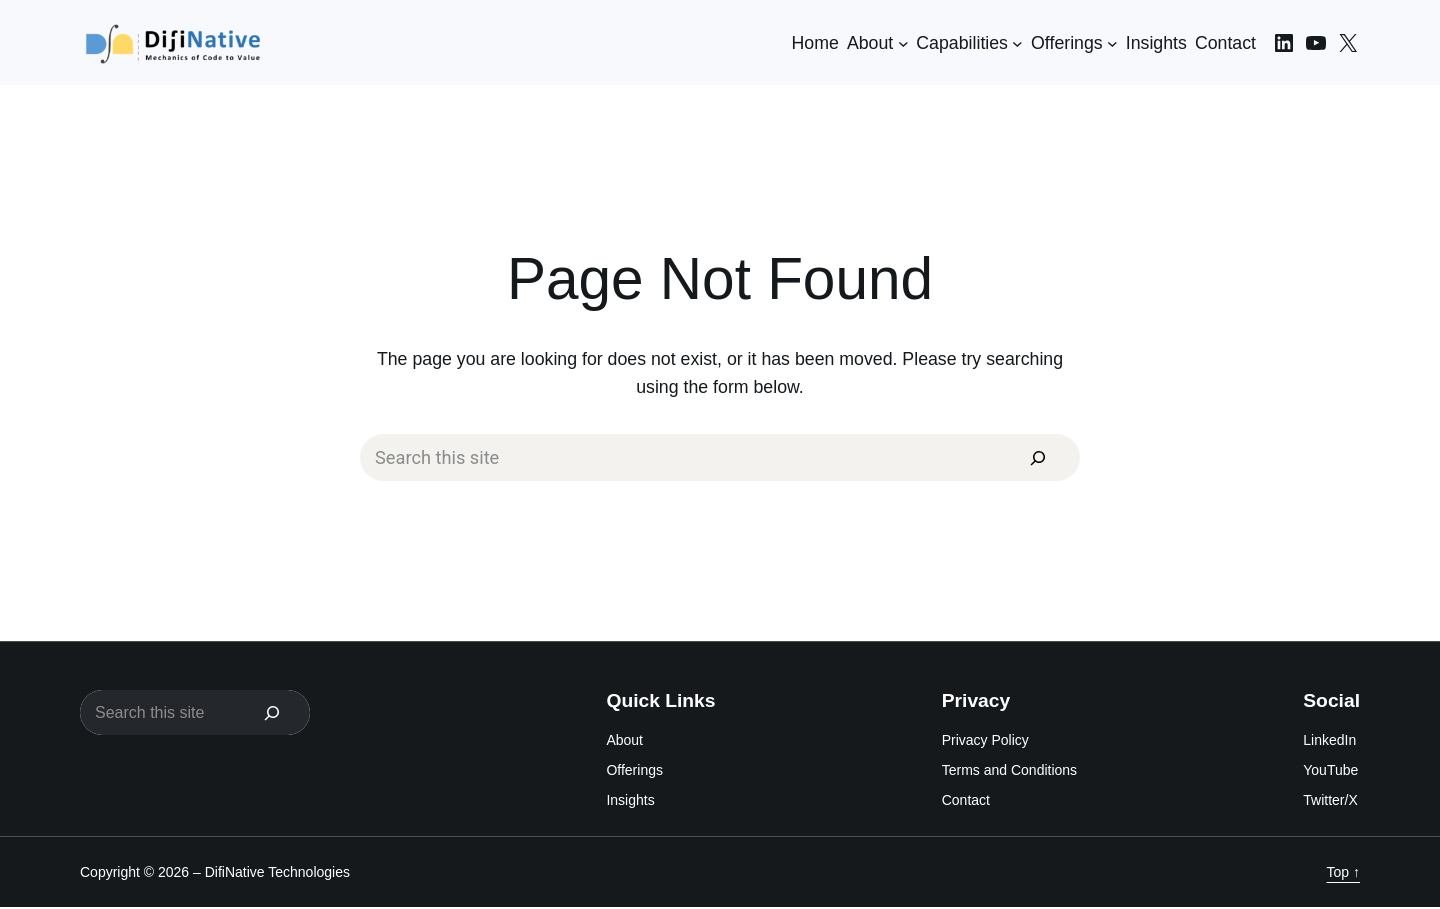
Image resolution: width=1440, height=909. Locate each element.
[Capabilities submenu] (1017, 42)
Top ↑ (1343, 873)
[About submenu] (903, 42)
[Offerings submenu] (1112, 42)
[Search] (1036, 458)
